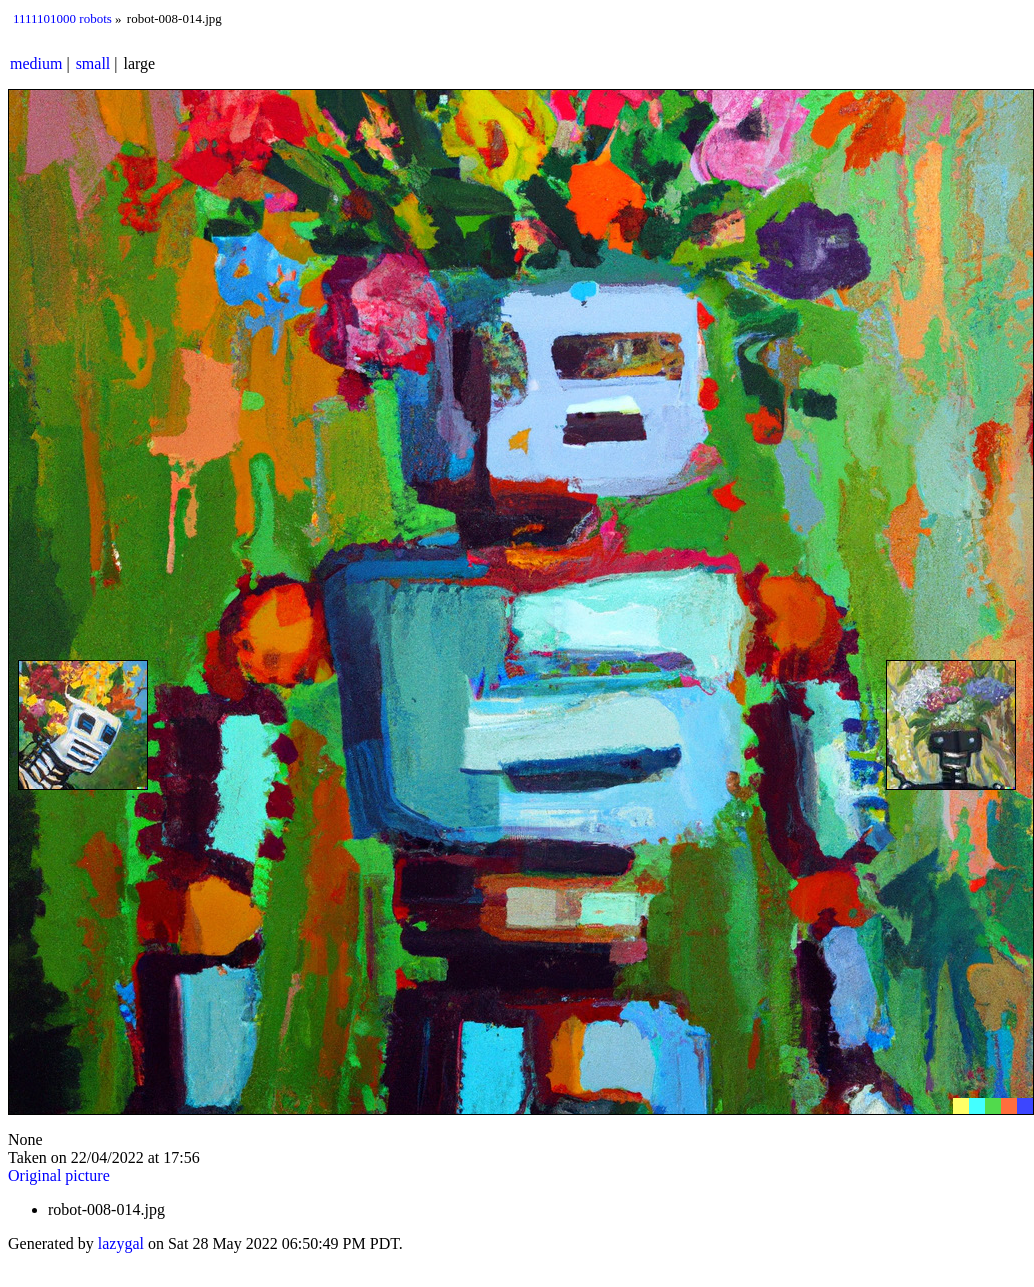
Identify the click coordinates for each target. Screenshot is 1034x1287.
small (93, 63)
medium (36, 63)
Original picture (59, 1175)
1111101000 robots (62, 18)
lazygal (121, 1243)
